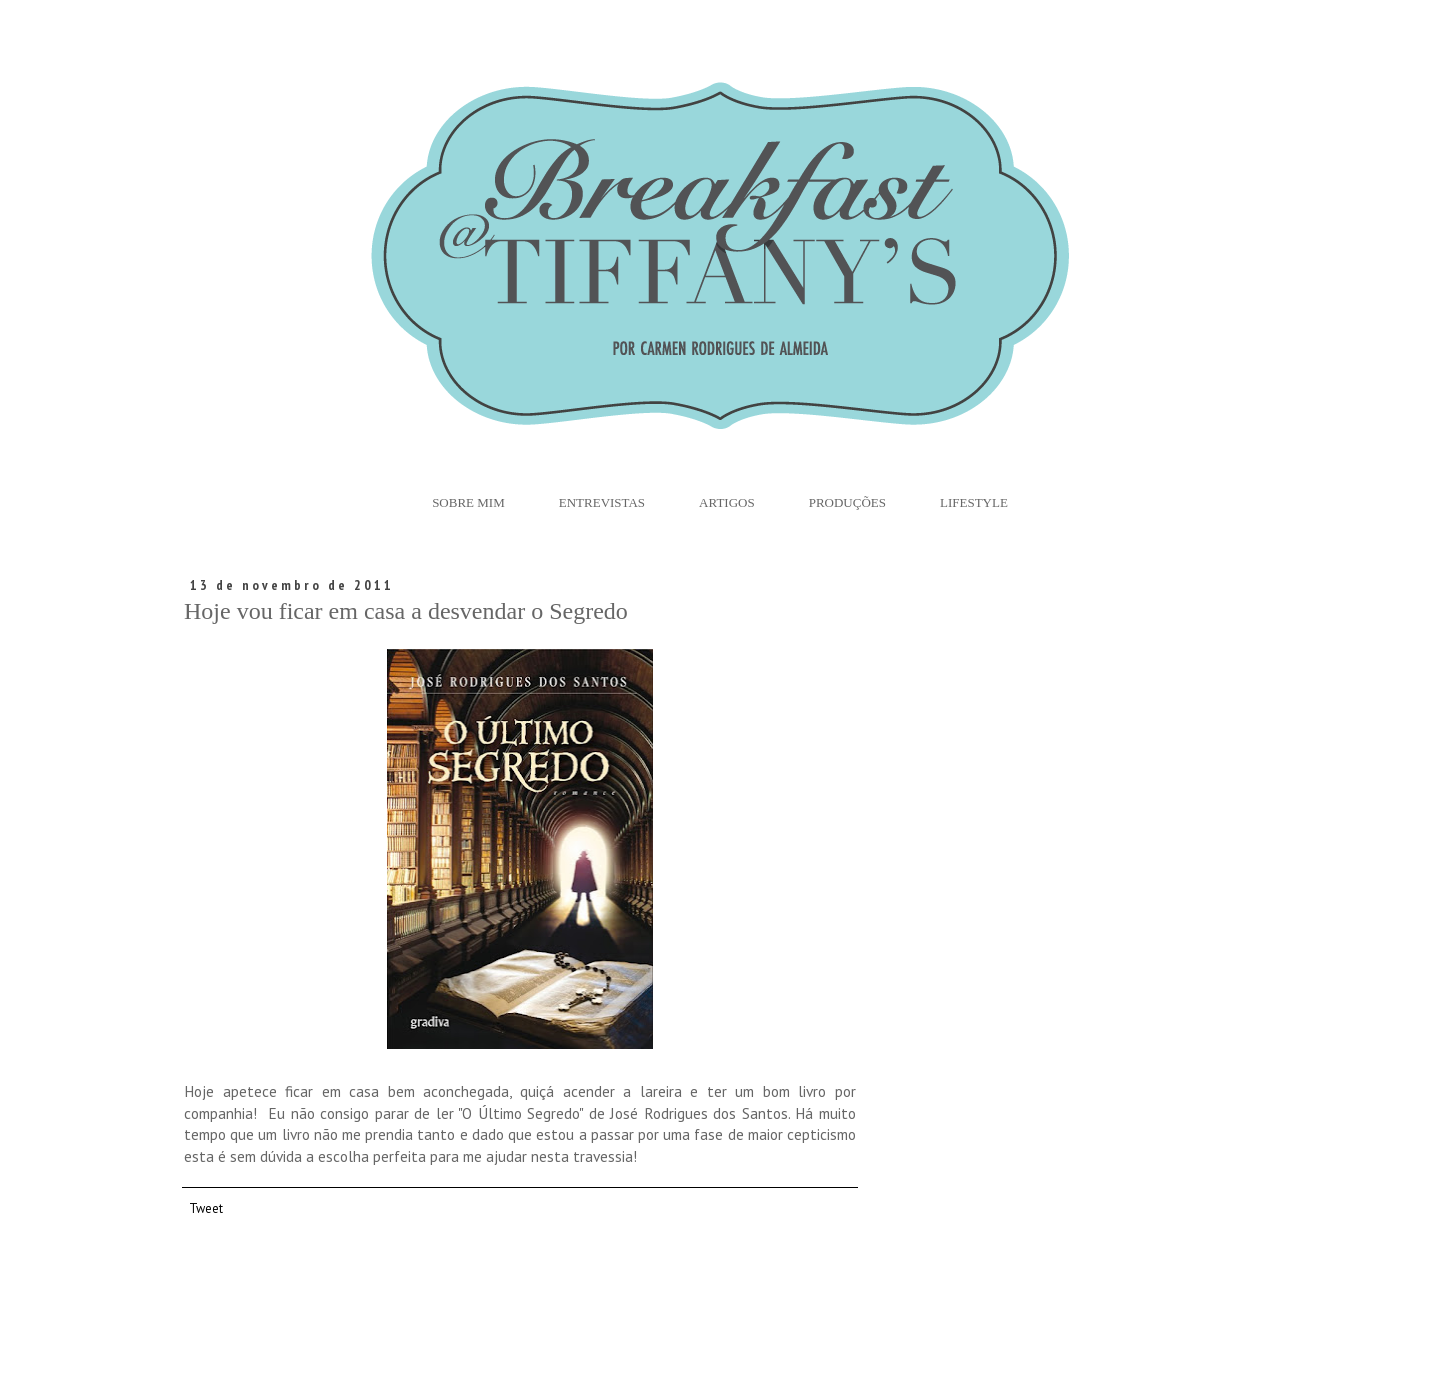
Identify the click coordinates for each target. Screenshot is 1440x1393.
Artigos (727, 502)
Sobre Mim (468, 502)
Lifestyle (974, 502)
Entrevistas (602, 502)
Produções (847, 502)
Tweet (206, 1208)
